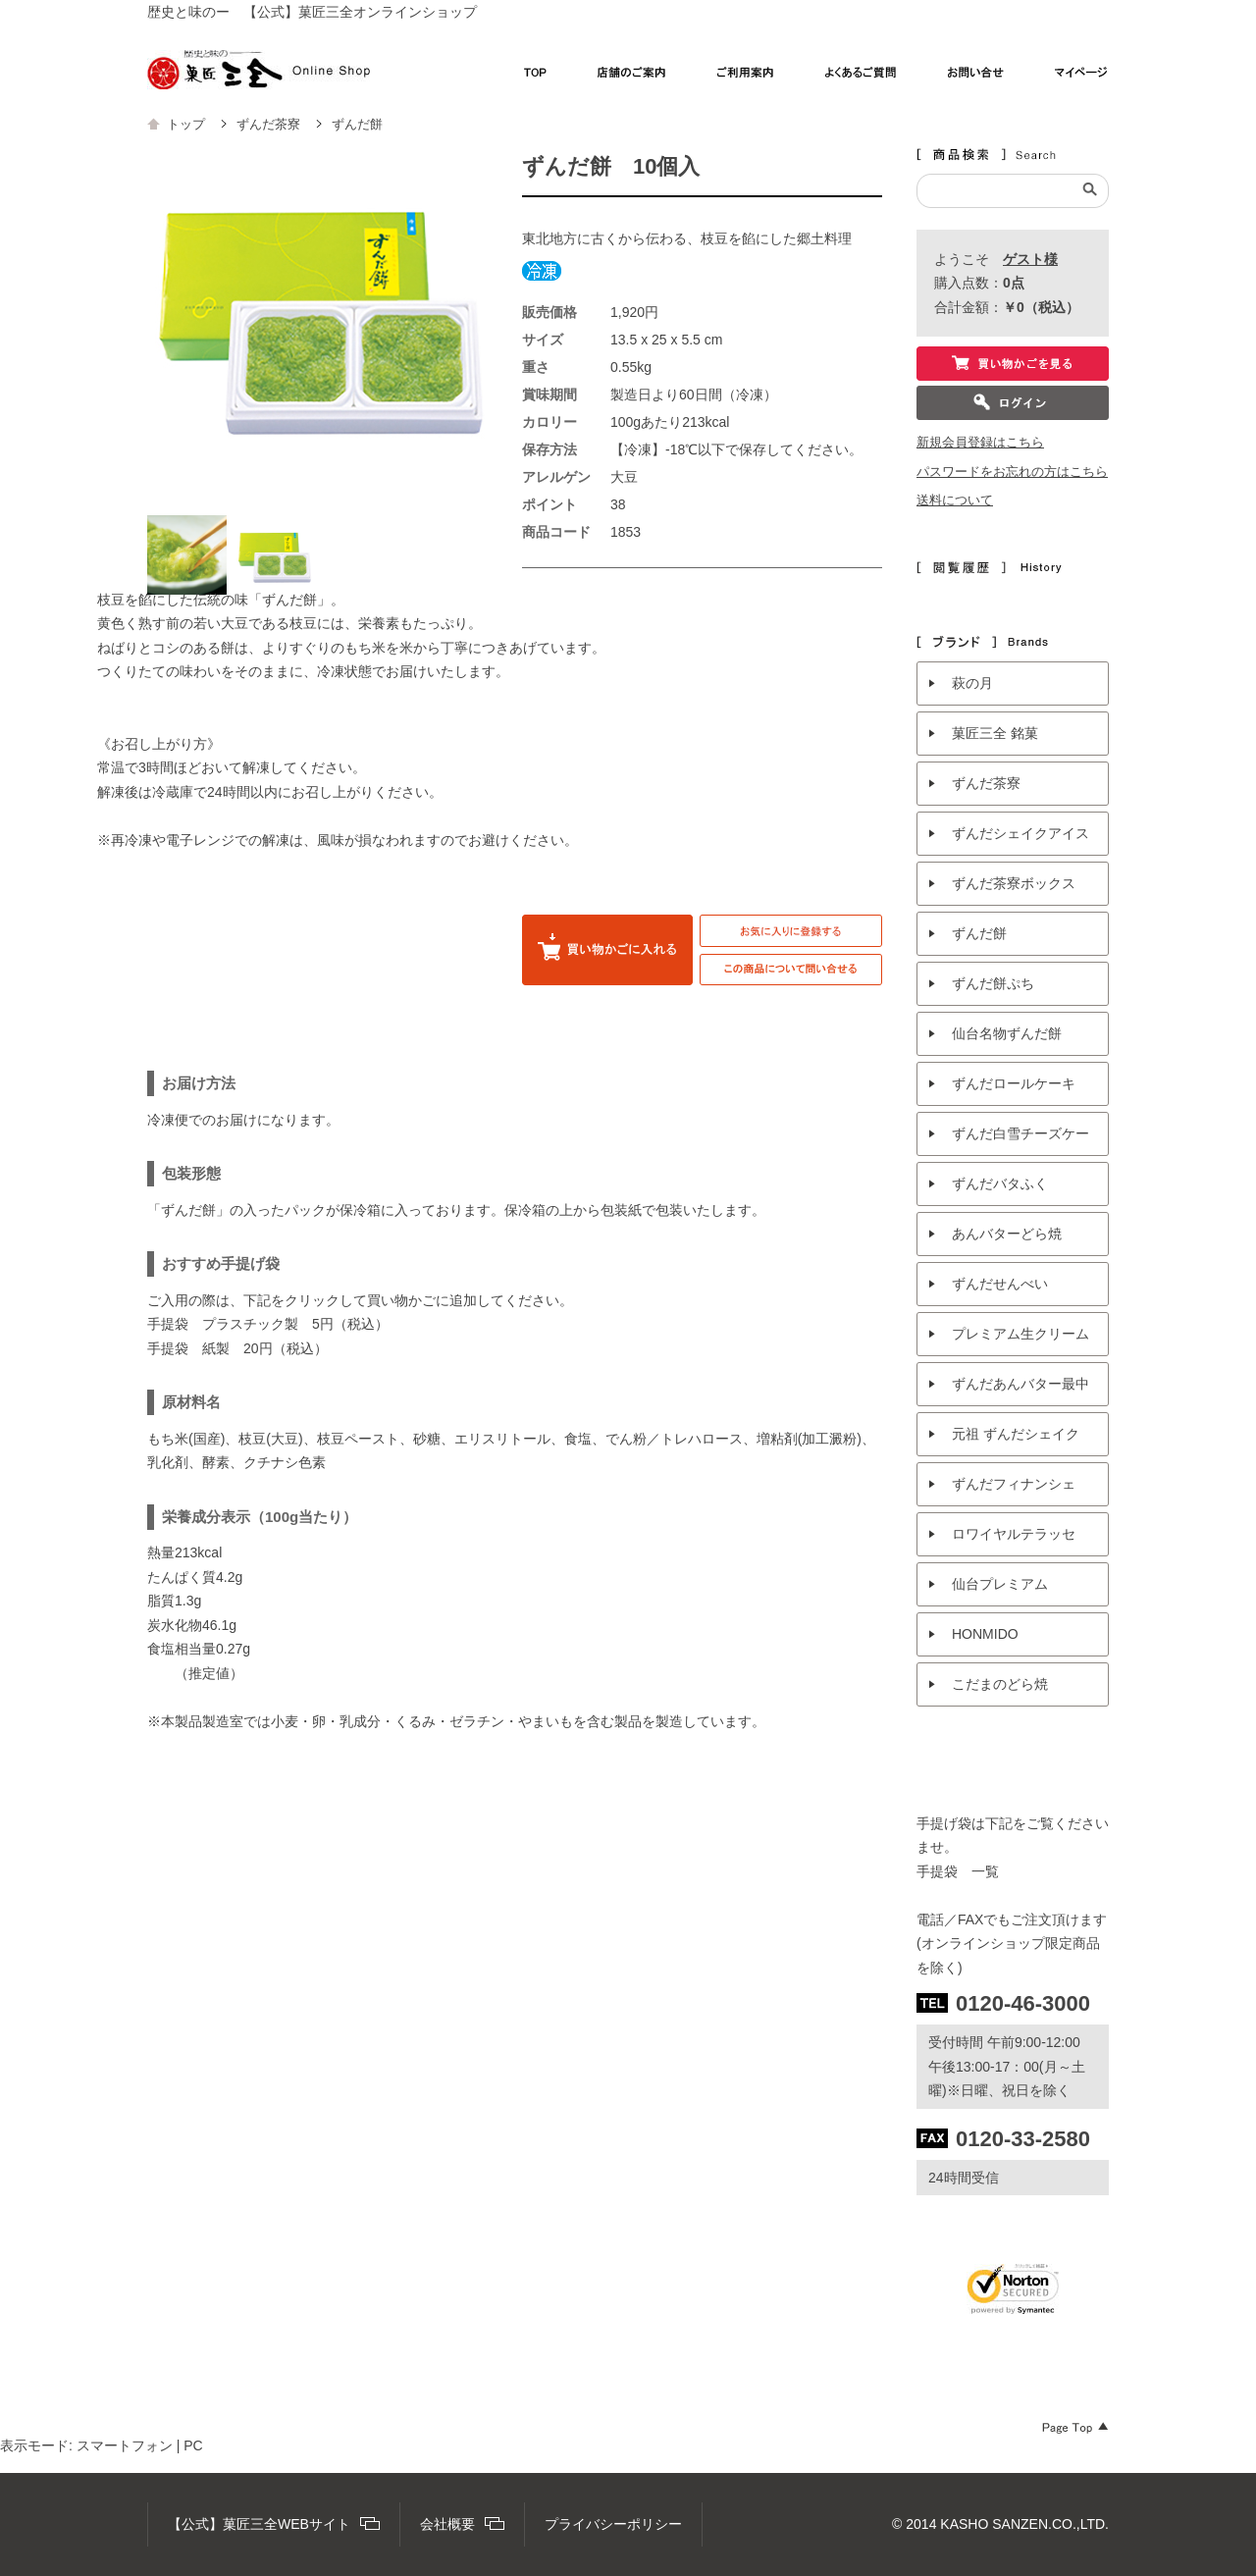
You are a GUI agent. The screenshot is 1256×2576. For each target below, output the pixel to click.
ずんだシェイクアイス (1020, 833)
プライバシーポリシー (613, 2524)
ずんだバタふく (1000, 1183)
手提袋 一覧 (957, 1871)
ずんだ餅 (979, 933)
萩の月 (972, 683)
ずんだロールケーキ (1013, 1083)
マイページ (1082, 77)
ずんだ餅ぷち (993, 983)
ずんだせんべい (1000, 1283)
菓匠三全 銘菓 (995, 733)
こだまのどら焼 (1000, 1684)
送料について (954, 500)
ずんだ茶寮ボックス (1013, 883)
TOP (535, 77)
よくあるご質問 (861, 77)
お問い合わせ (976, 77)
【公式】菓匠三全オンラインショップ (258, 69)
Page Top (1075, 2428)
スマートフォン (125, 2445)
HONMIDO (985, 1634)
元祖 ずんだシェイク (1015, 1434)
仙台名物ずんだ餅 (1007, 1033)
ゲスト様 (1030, 259)
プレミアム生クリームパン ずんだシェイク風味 (1022, 1341)
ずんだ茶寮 (986, 783)
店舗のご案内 (632, 77)
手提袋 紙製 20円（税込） (237, 1348)
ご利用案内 (745, 77)
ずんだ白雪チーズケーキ (1020, 1141)
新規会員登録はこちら (980, 442)
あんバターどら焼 (1007, 1233)
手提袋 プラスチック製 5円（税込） (268, 1324)
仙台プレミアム (1000, 1584)
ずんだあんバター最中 (1020, 1384)
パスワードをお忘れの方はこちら (1012, 472)
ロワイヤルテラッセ (1013, 1534)
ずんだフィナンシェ (1013, 1484)
